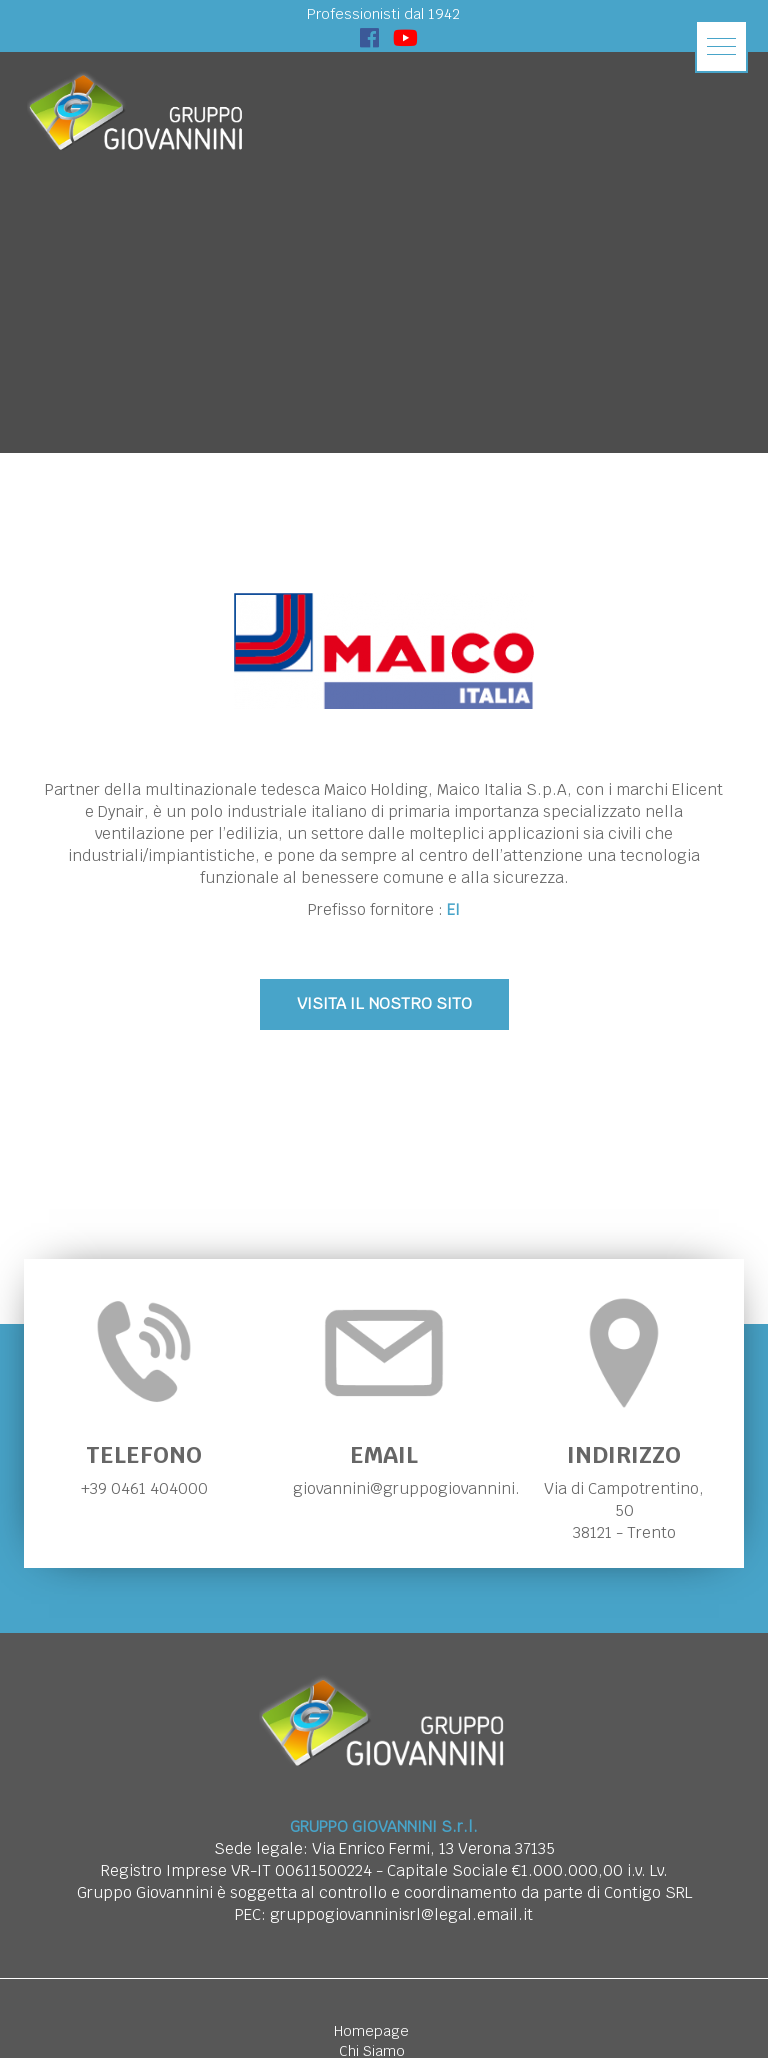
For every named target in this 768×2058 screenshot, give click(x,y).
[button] (721, 46)
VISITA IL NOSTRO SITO (384, 1003)
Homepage (371, 2031)
